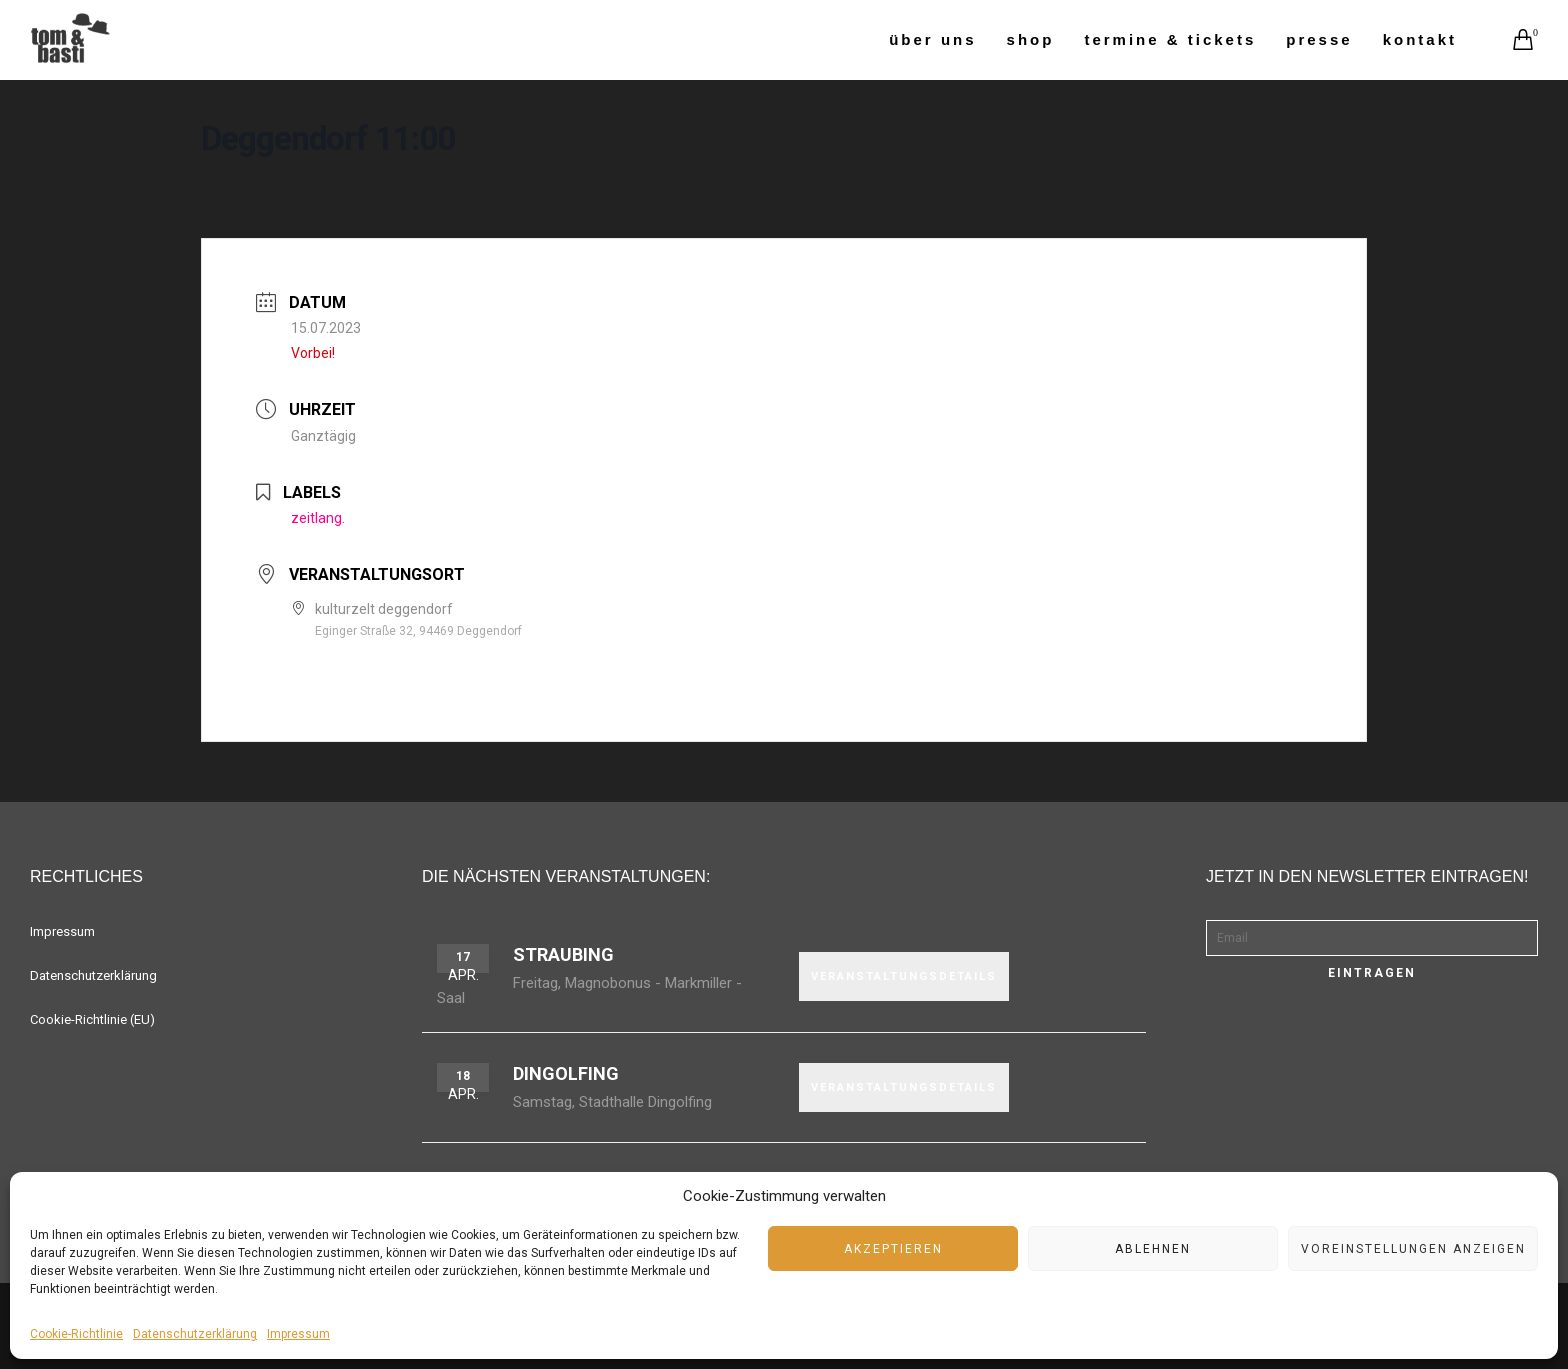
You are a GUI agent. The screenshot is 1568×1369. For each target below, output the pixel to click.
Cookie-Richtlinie (76, 1334)
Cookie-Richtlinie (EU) (92, 1019)
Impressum (298, 1334)
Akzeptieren (893, 1249)
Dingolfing (566, 1073)
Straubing (563, 954)
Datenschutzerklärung (195, 1334)
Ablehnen (1153, 1249)
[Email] (1372, 938)
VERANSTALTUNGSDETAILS (904, 976)
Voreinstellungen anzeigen (1413, 1249)
